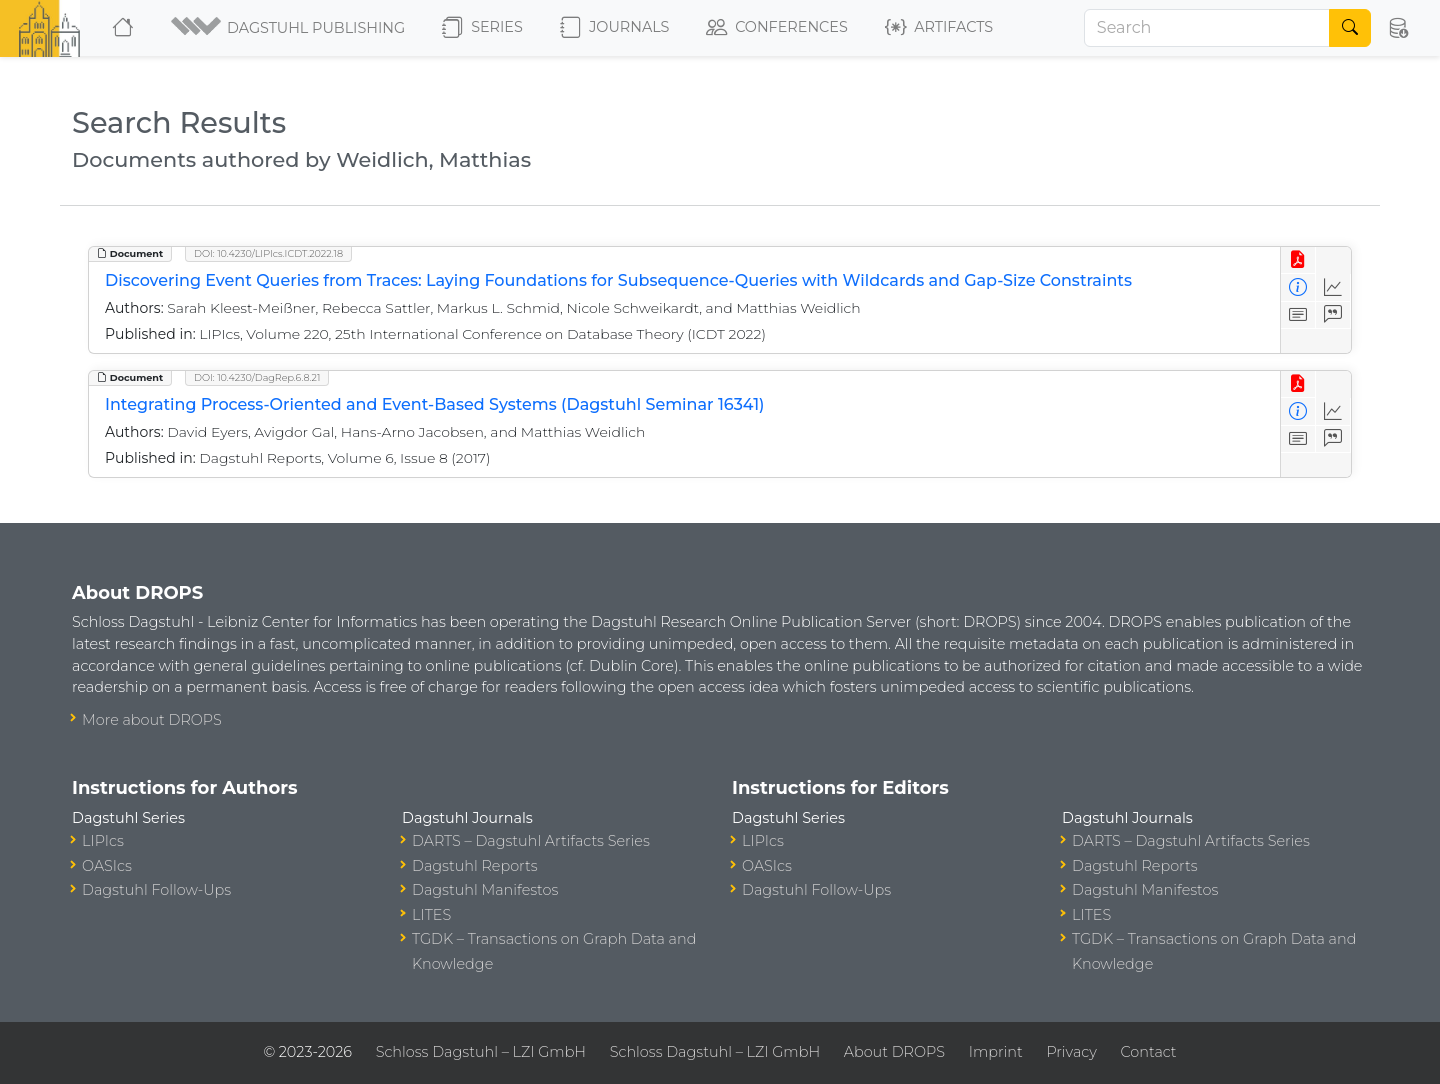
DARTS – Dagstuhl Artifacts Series (531, 841)
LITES (431, 915)
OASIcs (107, 866)
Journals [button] (614, 28)
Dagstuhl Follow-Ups (156, 890)
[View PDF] (1298, 260)
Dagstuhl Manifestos (485, 890)
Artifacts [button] (939, 28)
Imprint (996, 1052)
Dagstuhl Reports (475, 866)
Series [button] (482, 28)
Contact (1149, 1052)
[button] (289, 28)
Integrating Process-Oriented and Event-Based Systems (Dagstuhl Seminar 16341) (434, 404)
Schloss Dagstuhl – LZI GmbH (481, 1052)
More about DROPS (152, 720)
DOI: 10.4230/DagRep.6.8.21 (257, 377)
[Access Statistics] (1333, 287)
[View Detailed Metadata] (1298, 287)
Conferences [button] (777, 28)
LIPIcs (103, 841)
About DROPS (894, 1052)
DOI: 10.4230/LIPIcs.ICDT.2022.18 (268, 253)
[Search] (1207, 28)
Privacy (1071, 1052)
